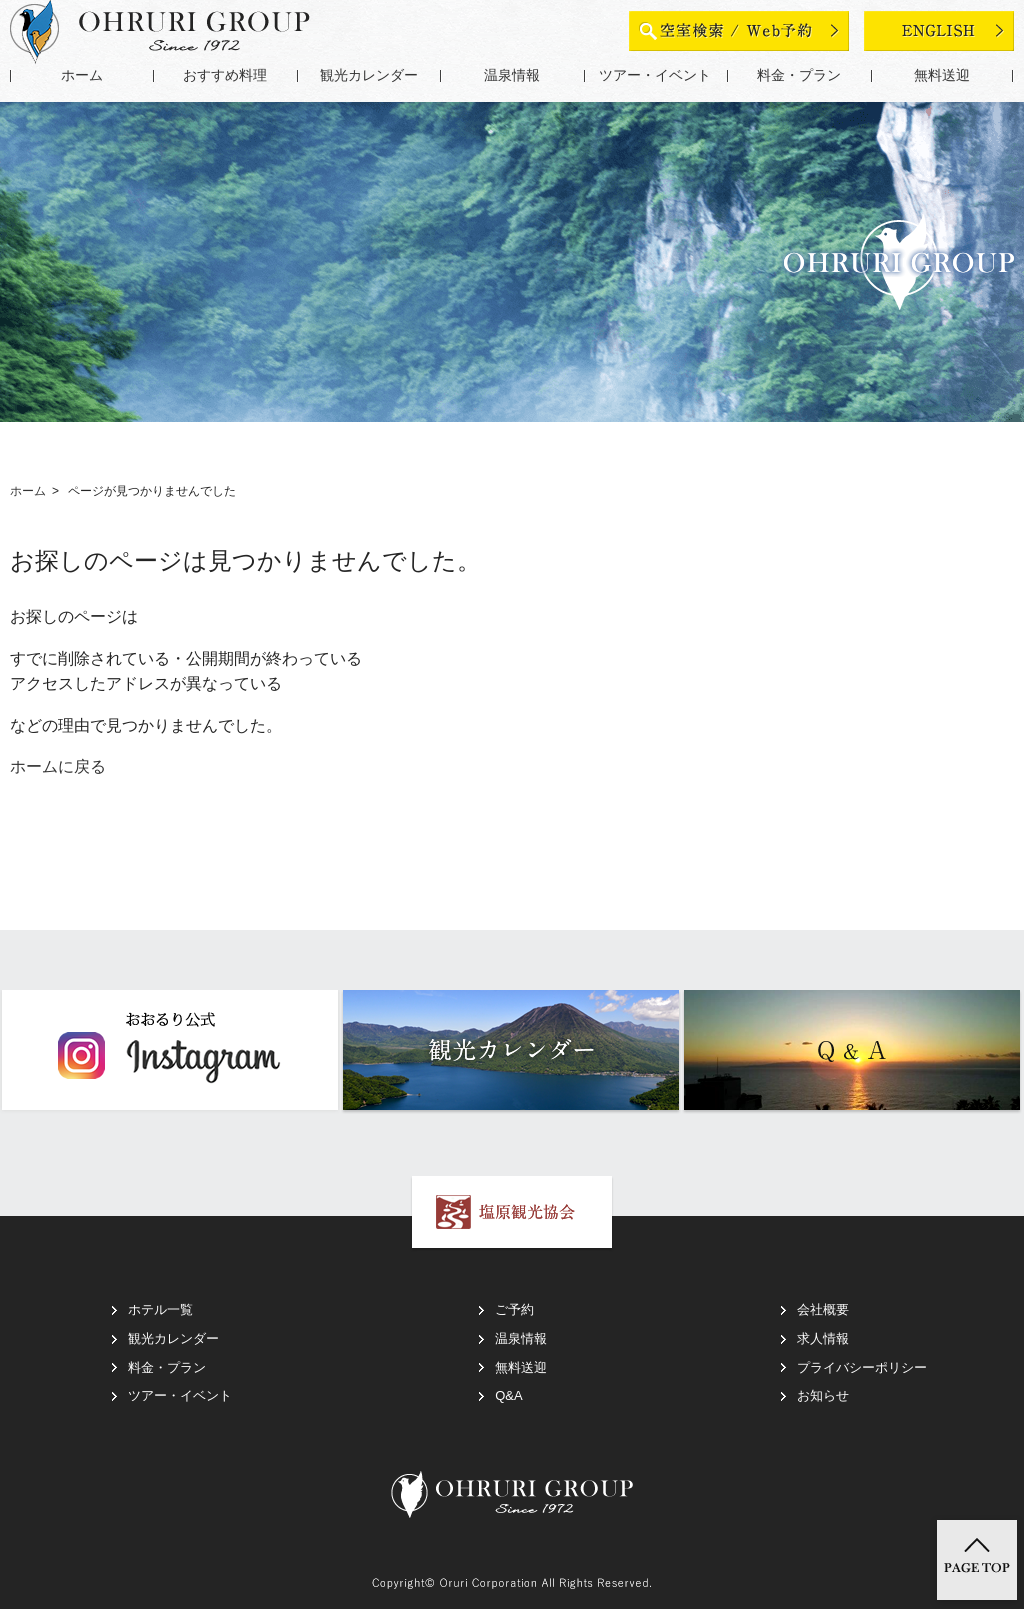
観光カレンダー (369, 75)
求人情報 (823, 1338)
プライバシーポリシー (862, 1367)
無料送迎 (942, 75)
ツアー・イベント (655, 75)
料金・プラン (799, 75)
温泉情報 (512, 75)
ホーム (82, 75)
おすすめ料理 (225, 75)
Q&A (508, 1395)
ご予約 (514, 1309)
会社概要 (823, 1309)
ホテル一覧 (160, 1309)
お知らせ (823, 1395)
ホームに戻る (58, 766)
